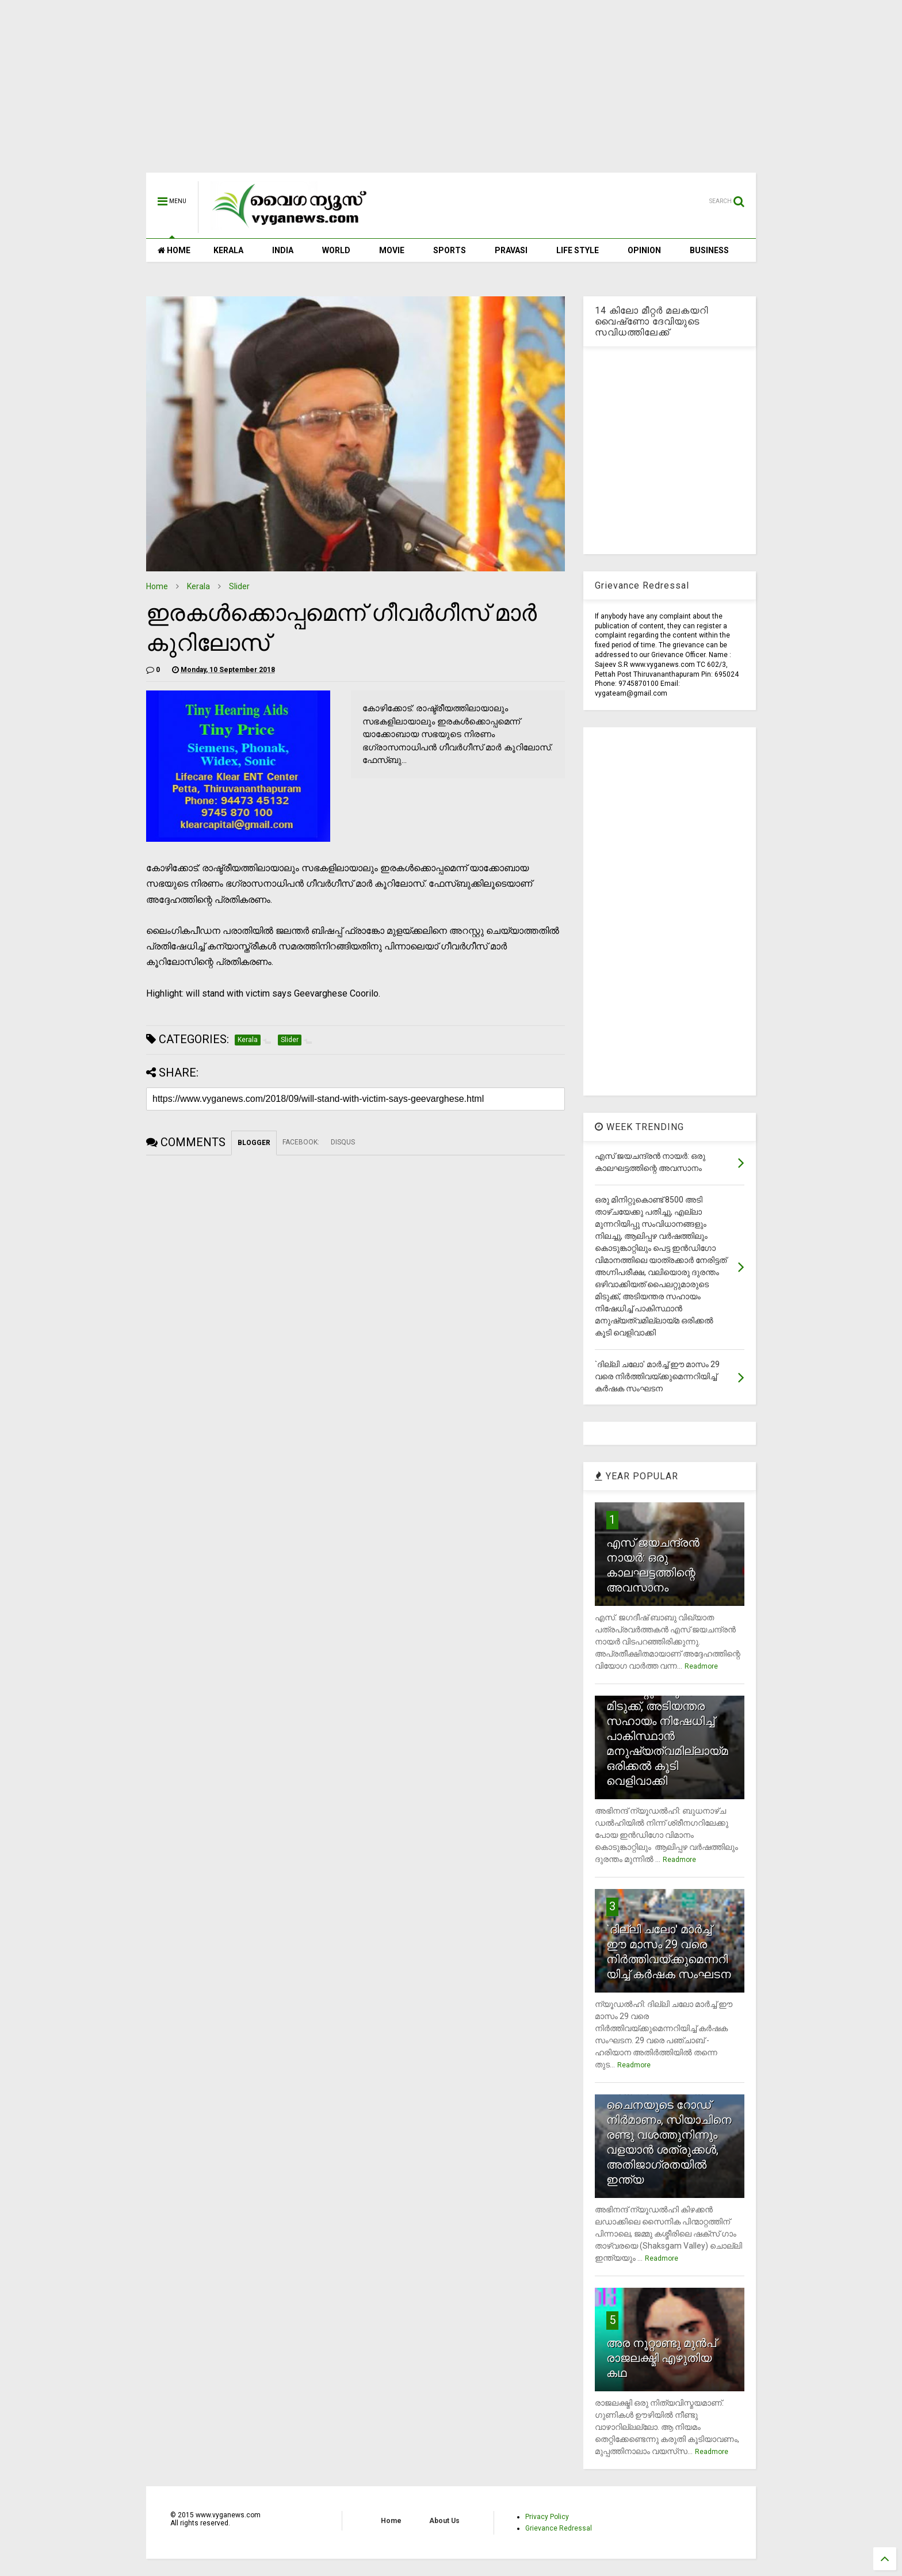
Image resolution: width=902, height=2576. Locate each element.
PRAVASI (511, 250)
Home (157, 586)
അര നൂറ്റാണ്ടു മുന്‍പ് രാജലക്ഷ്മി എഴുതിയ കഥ (661, 2358)
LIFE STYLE (577, 250)
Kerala (198, 586)
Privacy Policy (547, 2517)
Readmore (701, 1666)
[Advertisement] (451, 92)
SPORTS (449, 250)
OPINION (644, 250)
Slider (239, 586)
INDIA (282, 250)
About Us (444, 2521)
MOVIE (391, 250)
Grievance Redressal (558, 2528)
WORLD (336, 250)
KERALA (228, 250)
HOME (174, 250)
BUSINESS (709, 250)
